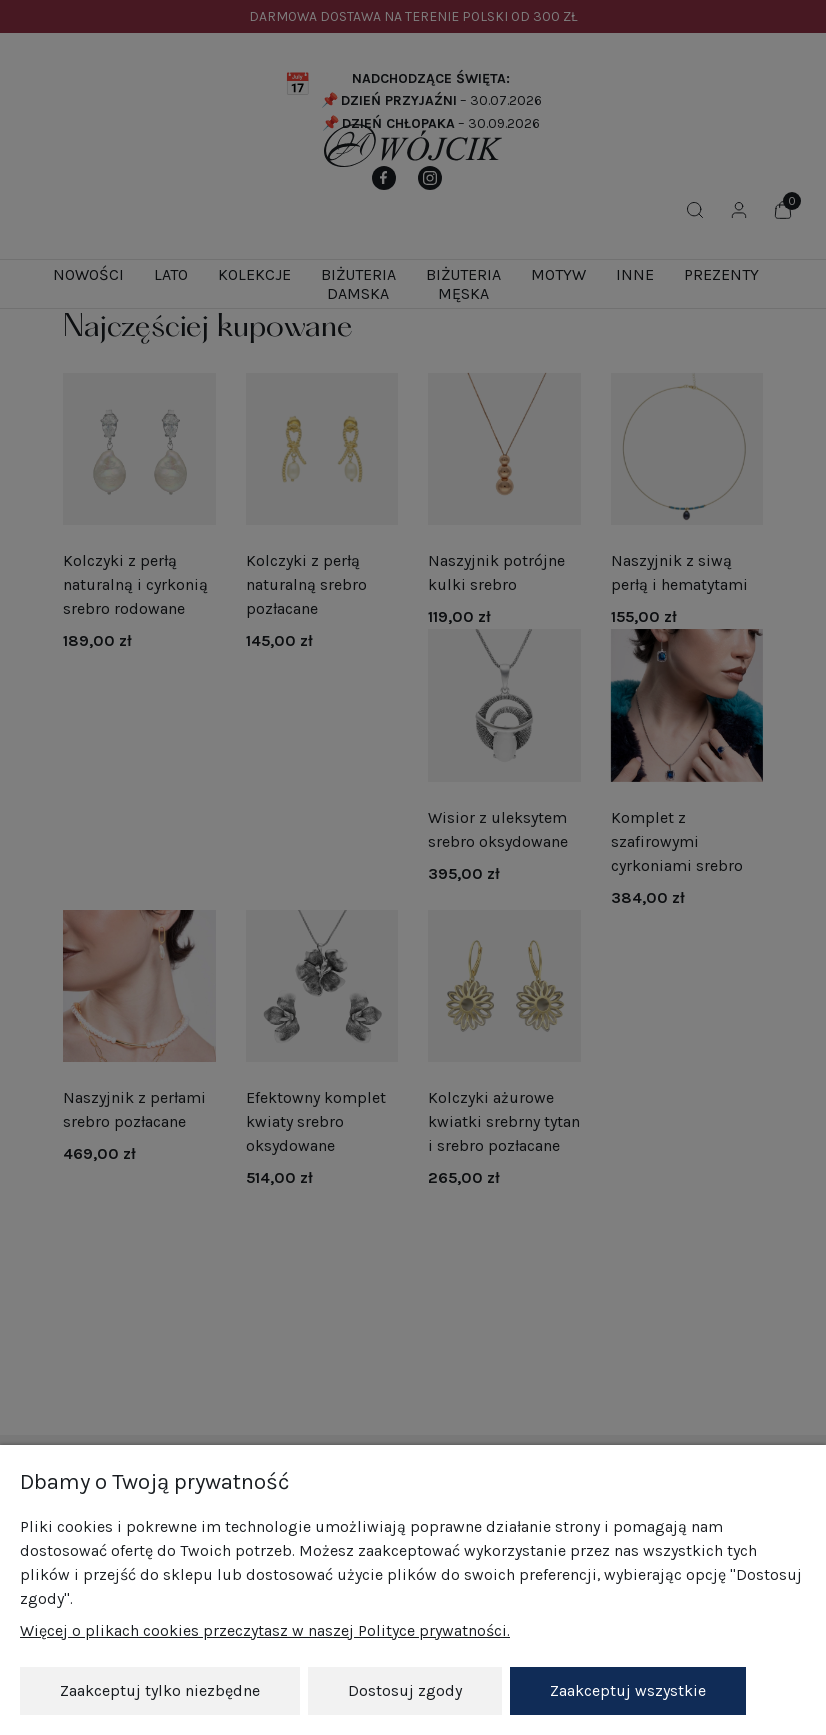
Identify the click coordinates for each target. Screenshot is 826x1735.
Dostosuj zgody (405, 1690)
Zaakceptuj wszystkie (628, 1690)
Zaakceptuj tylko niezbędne (160, 1690)
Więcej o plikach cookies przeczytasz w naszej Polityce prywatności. (265, 1630)
